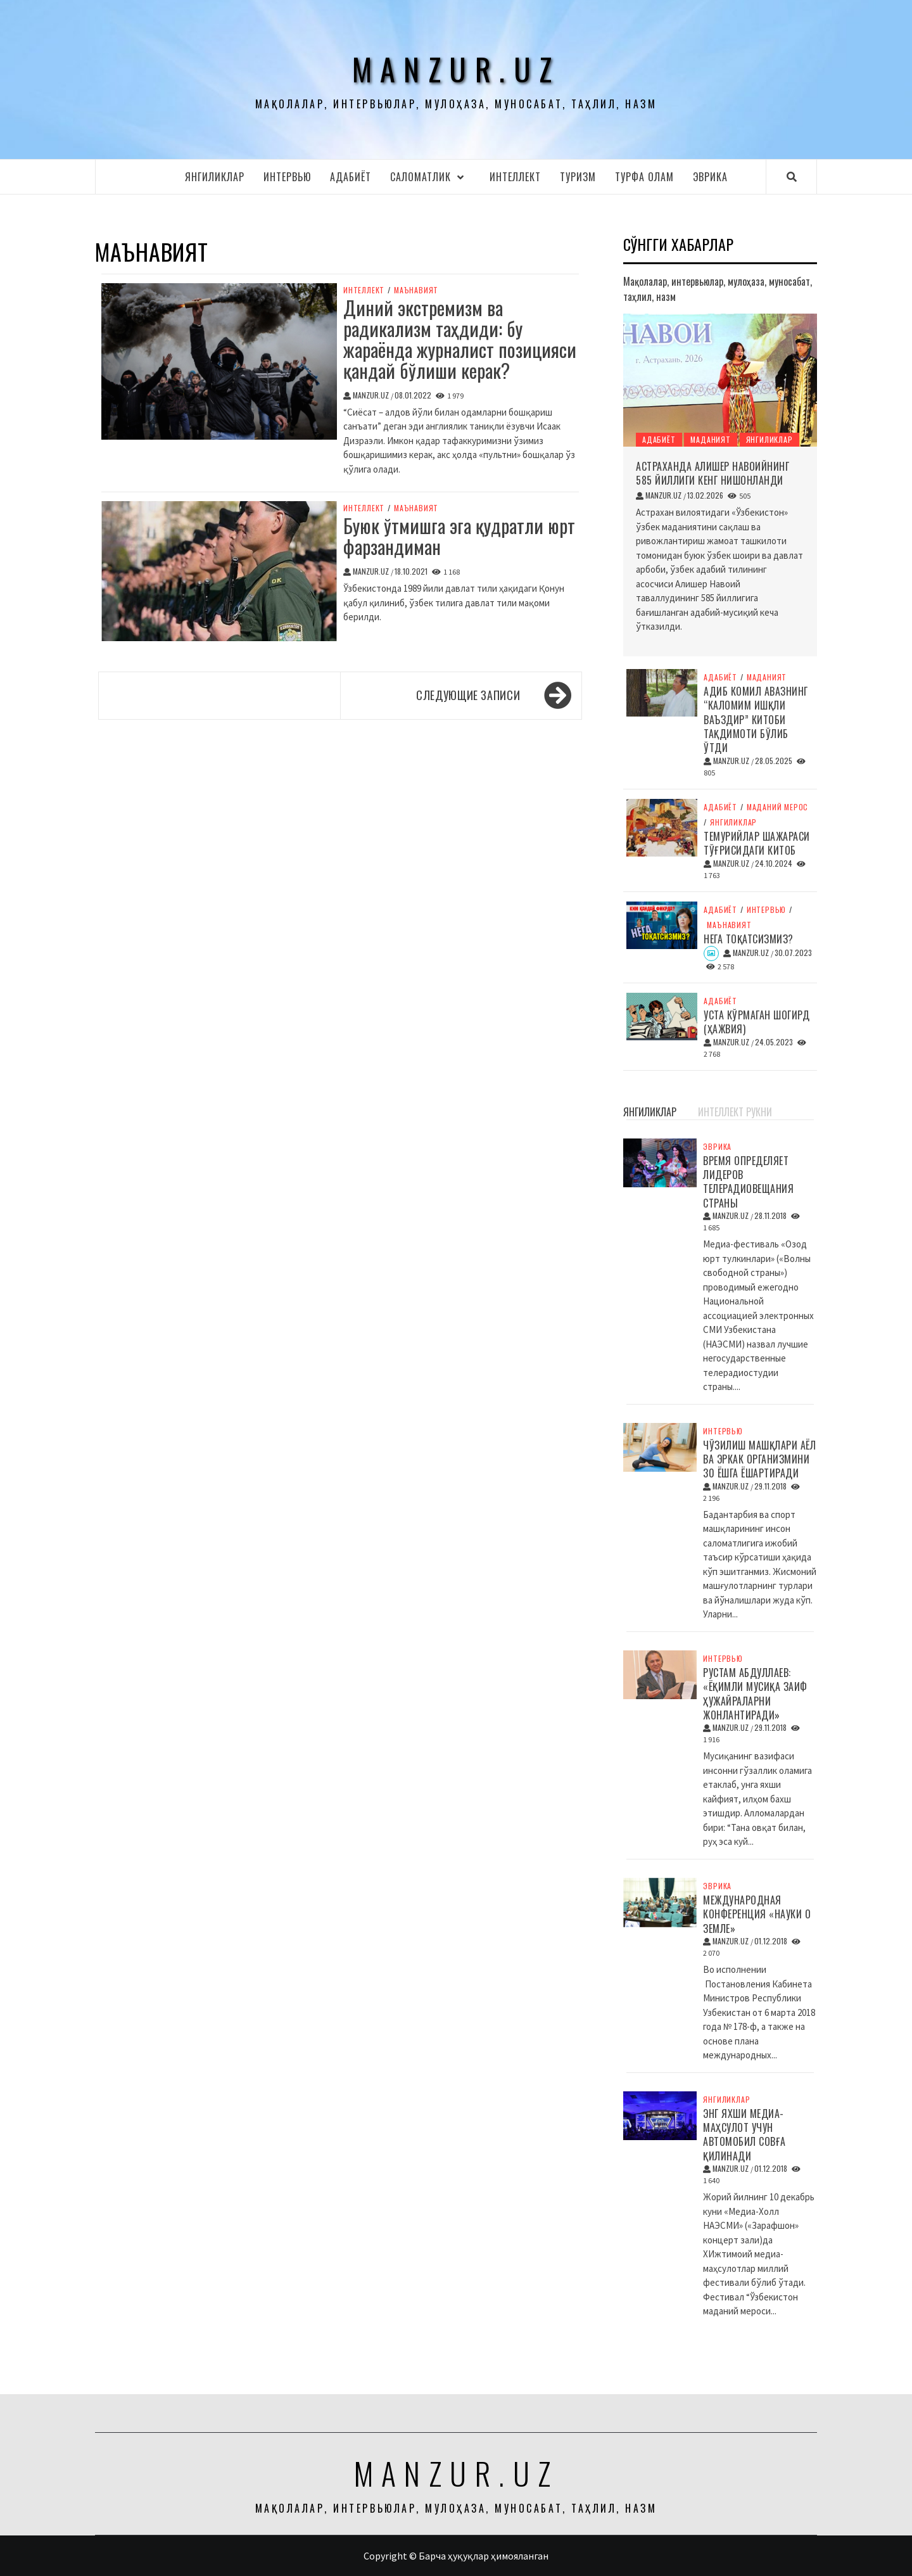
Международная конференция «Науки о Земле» (757, 1914)
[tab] (692, 1104)
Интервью (287, 176)
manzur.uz (456, 68)
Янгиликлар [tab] (649, 1111)
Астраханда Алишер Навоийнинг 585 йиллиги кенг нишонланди (712, 473)
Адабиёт (350, 176)
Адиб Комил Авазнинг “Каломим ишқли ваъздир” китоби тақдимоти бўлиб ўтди (756, 720)
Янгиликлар (214, 176)
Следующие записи (468, 695)
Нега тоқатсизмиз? (749, 939)
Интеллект (515, 176)
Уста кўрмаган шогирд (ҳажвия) (756, 1021)
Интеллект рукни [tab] (735, 1111)
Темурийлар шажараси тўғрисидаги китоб (757, 843)
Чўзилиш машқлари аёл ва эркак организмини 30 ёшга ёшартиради (759, 1459)
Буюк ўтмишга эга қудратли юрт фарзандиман (459, 536)
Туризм (578, 176)
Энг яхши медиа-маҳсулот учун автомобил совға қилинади (744, 2135)
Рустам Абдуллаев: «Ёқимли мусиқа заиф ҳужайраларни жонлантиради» (755, 1694)
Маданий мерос (777, 807)
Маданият (710, 439)
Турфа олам (644, 176)
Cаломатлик (430, 176)
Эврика (710, 176)
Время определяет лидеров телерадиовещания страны (748, 1182)
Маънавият (416, 290)
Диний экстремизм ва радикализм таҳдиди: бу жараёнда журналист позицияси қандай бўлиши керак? (459, 339)
